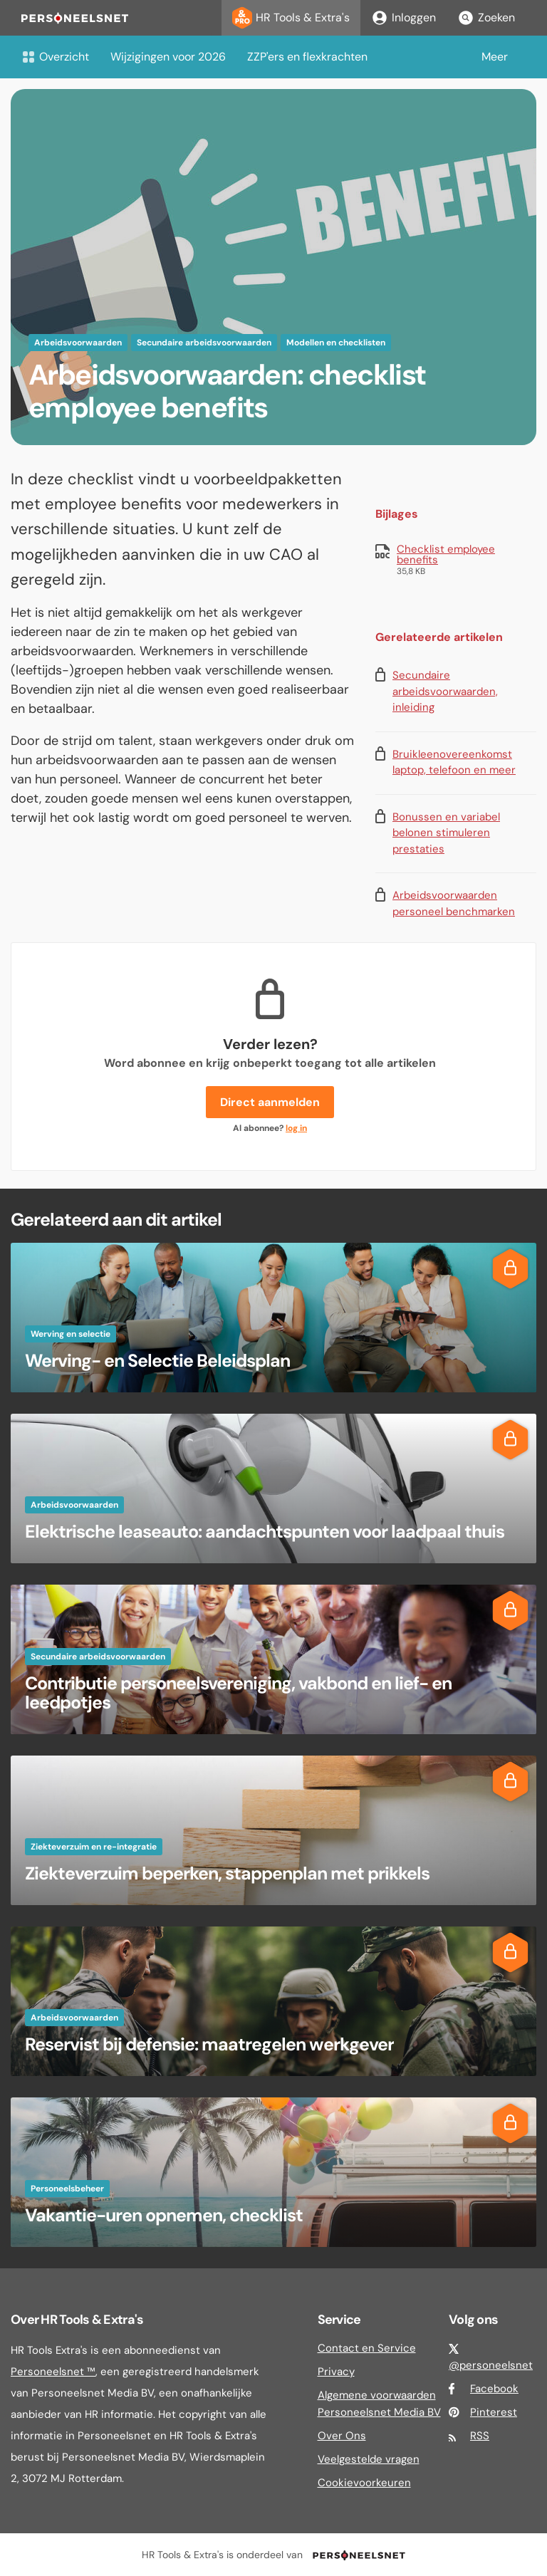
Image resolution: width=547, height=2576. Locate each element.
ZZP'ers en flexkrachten (307, 56)
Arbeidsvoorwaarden (78, 342)
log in (296, 1128)
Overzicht (55, 56)
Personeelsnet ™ (53, 2371)
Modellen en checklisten (335, 342)
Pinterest (493, 2412)
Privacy (336, 2371)
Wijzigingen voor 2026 (168, 56)
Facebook (494, 2389)
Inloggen (403, 17)
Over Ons (342, 2436)
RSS (479, 2436)
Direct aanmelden (270, 1102)
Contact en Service (367, 2348)
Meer (494, 56)
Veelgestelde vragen (369, 2459)
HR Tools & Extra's (291, 17)
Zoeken (486, 17)
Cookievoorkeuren (364, 2483)
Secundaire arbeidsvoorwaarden (204, 342)
